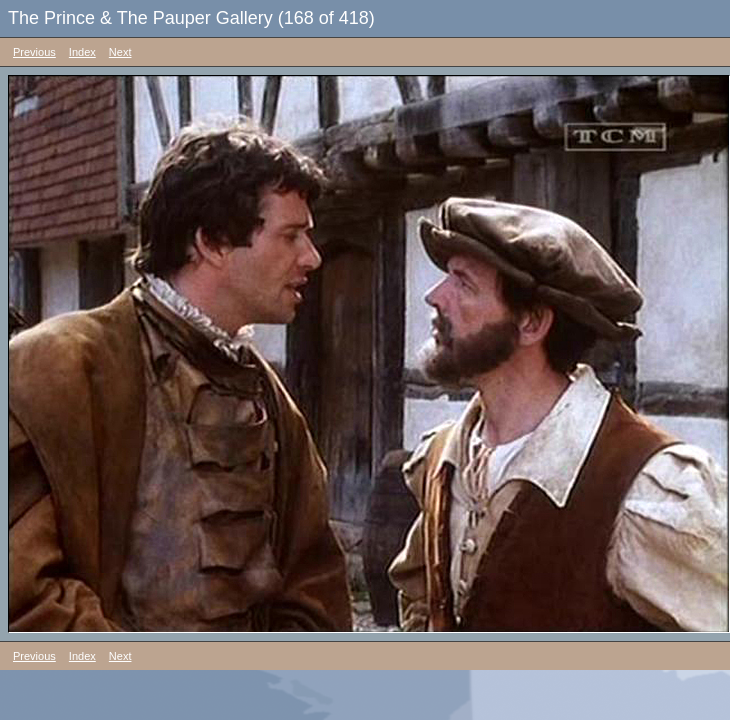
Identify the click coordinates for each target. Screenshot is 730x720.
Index (82, 52)
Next (120, 52)
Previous (34, 52)
